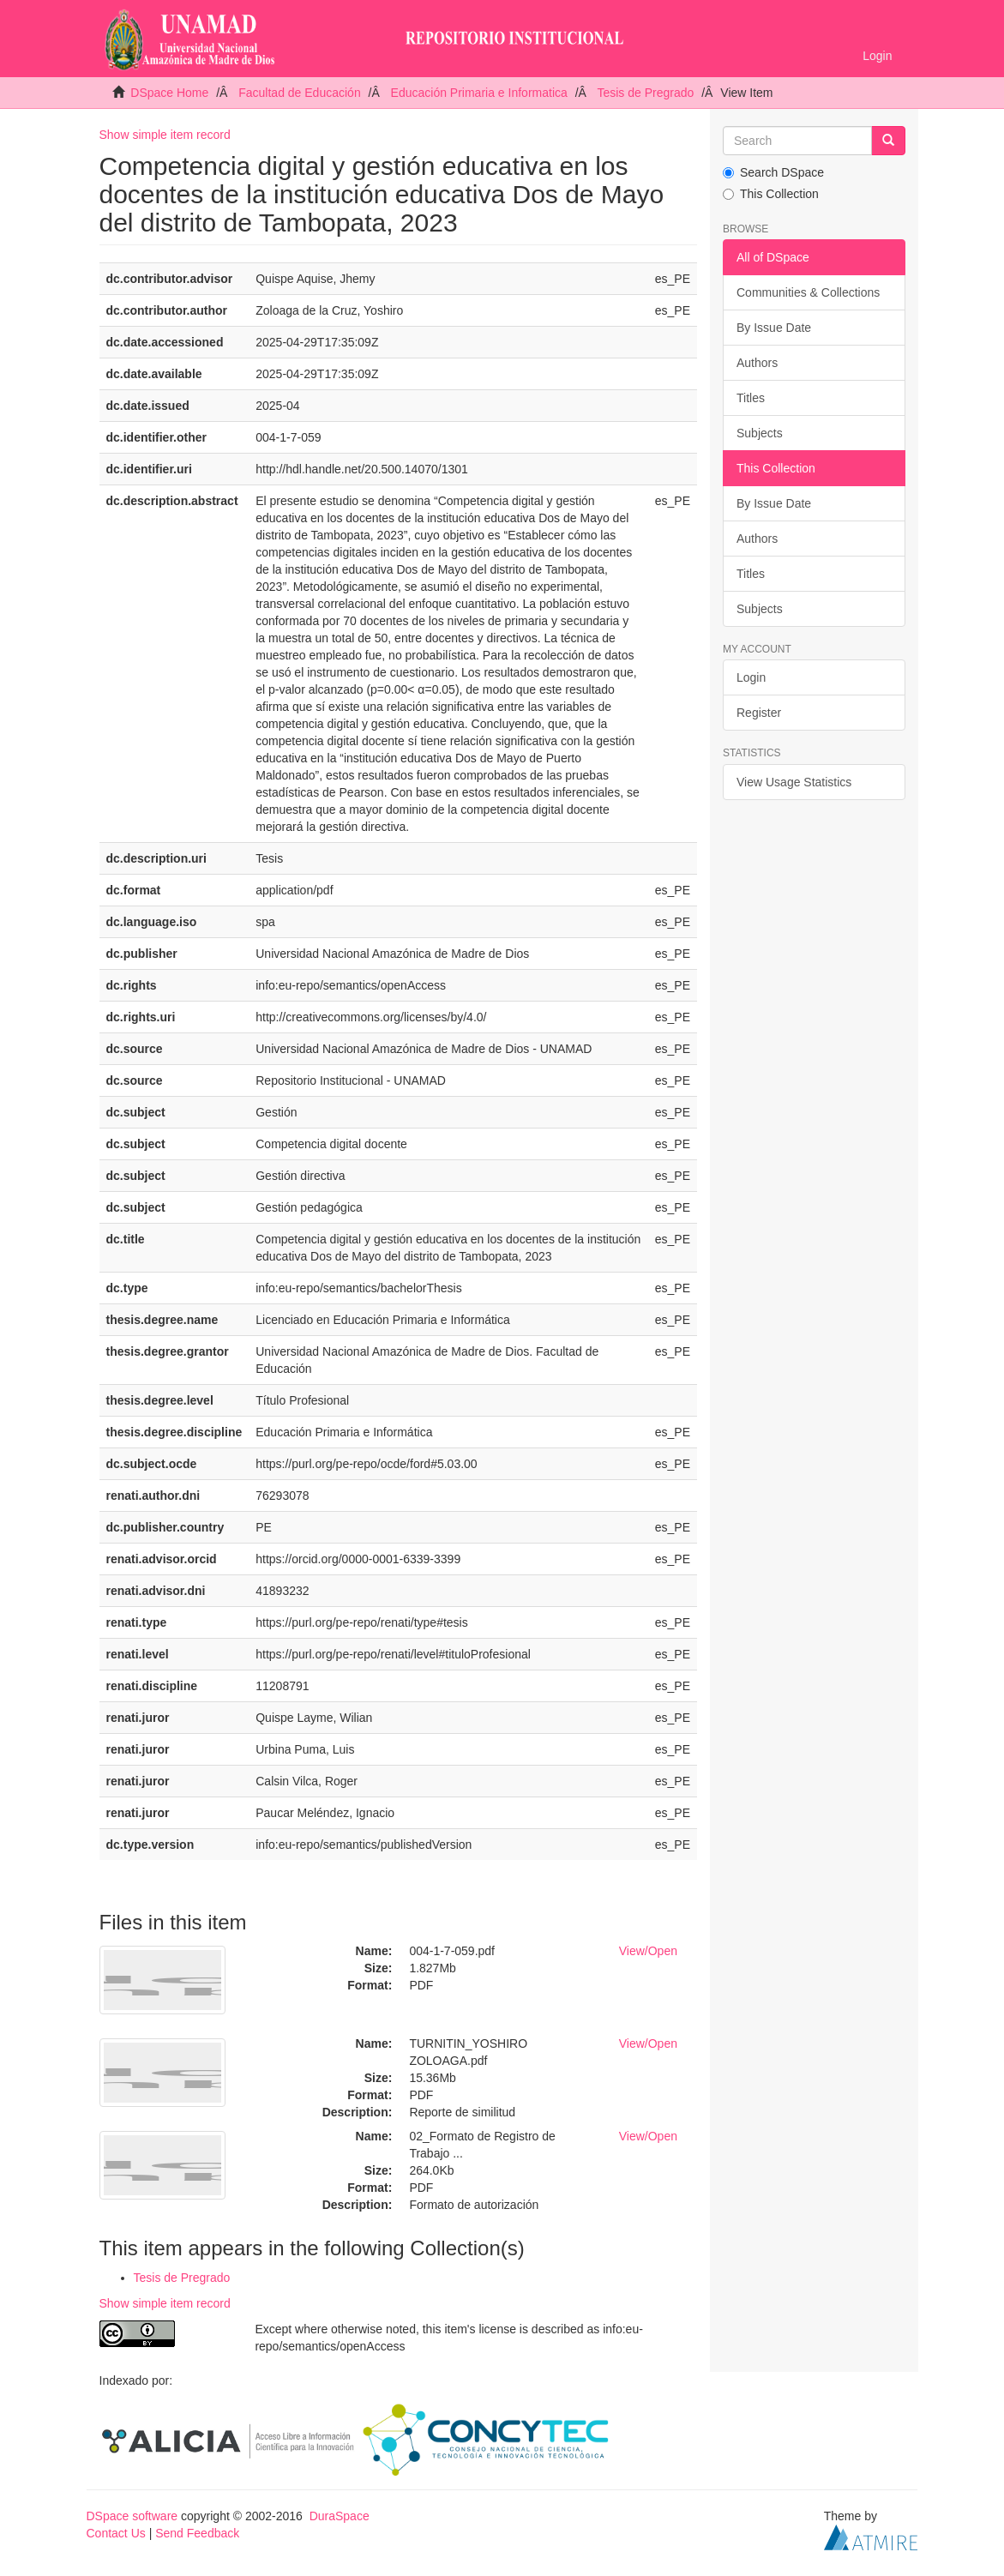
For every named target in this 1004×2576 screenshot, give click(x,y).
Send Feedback (197, 2533)
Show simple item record (165, 134)
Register (758, 712)
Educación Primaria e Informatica (479, 92)
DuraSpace (340, 2516)
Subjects (759, 433)
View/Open (648, 1951)
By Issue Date (773, 327)
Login (751, 677)
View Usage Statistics (793, 782)
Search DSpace (773, 172)
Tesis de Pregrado (645, 92)
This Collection (771, 194)
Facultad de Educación (299, 92)
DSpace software (132, 2516)
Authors (757, 363)
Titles (750, 398)
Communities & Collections (808, 292)
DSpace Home (169, 92)
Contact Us (116, 2533)
